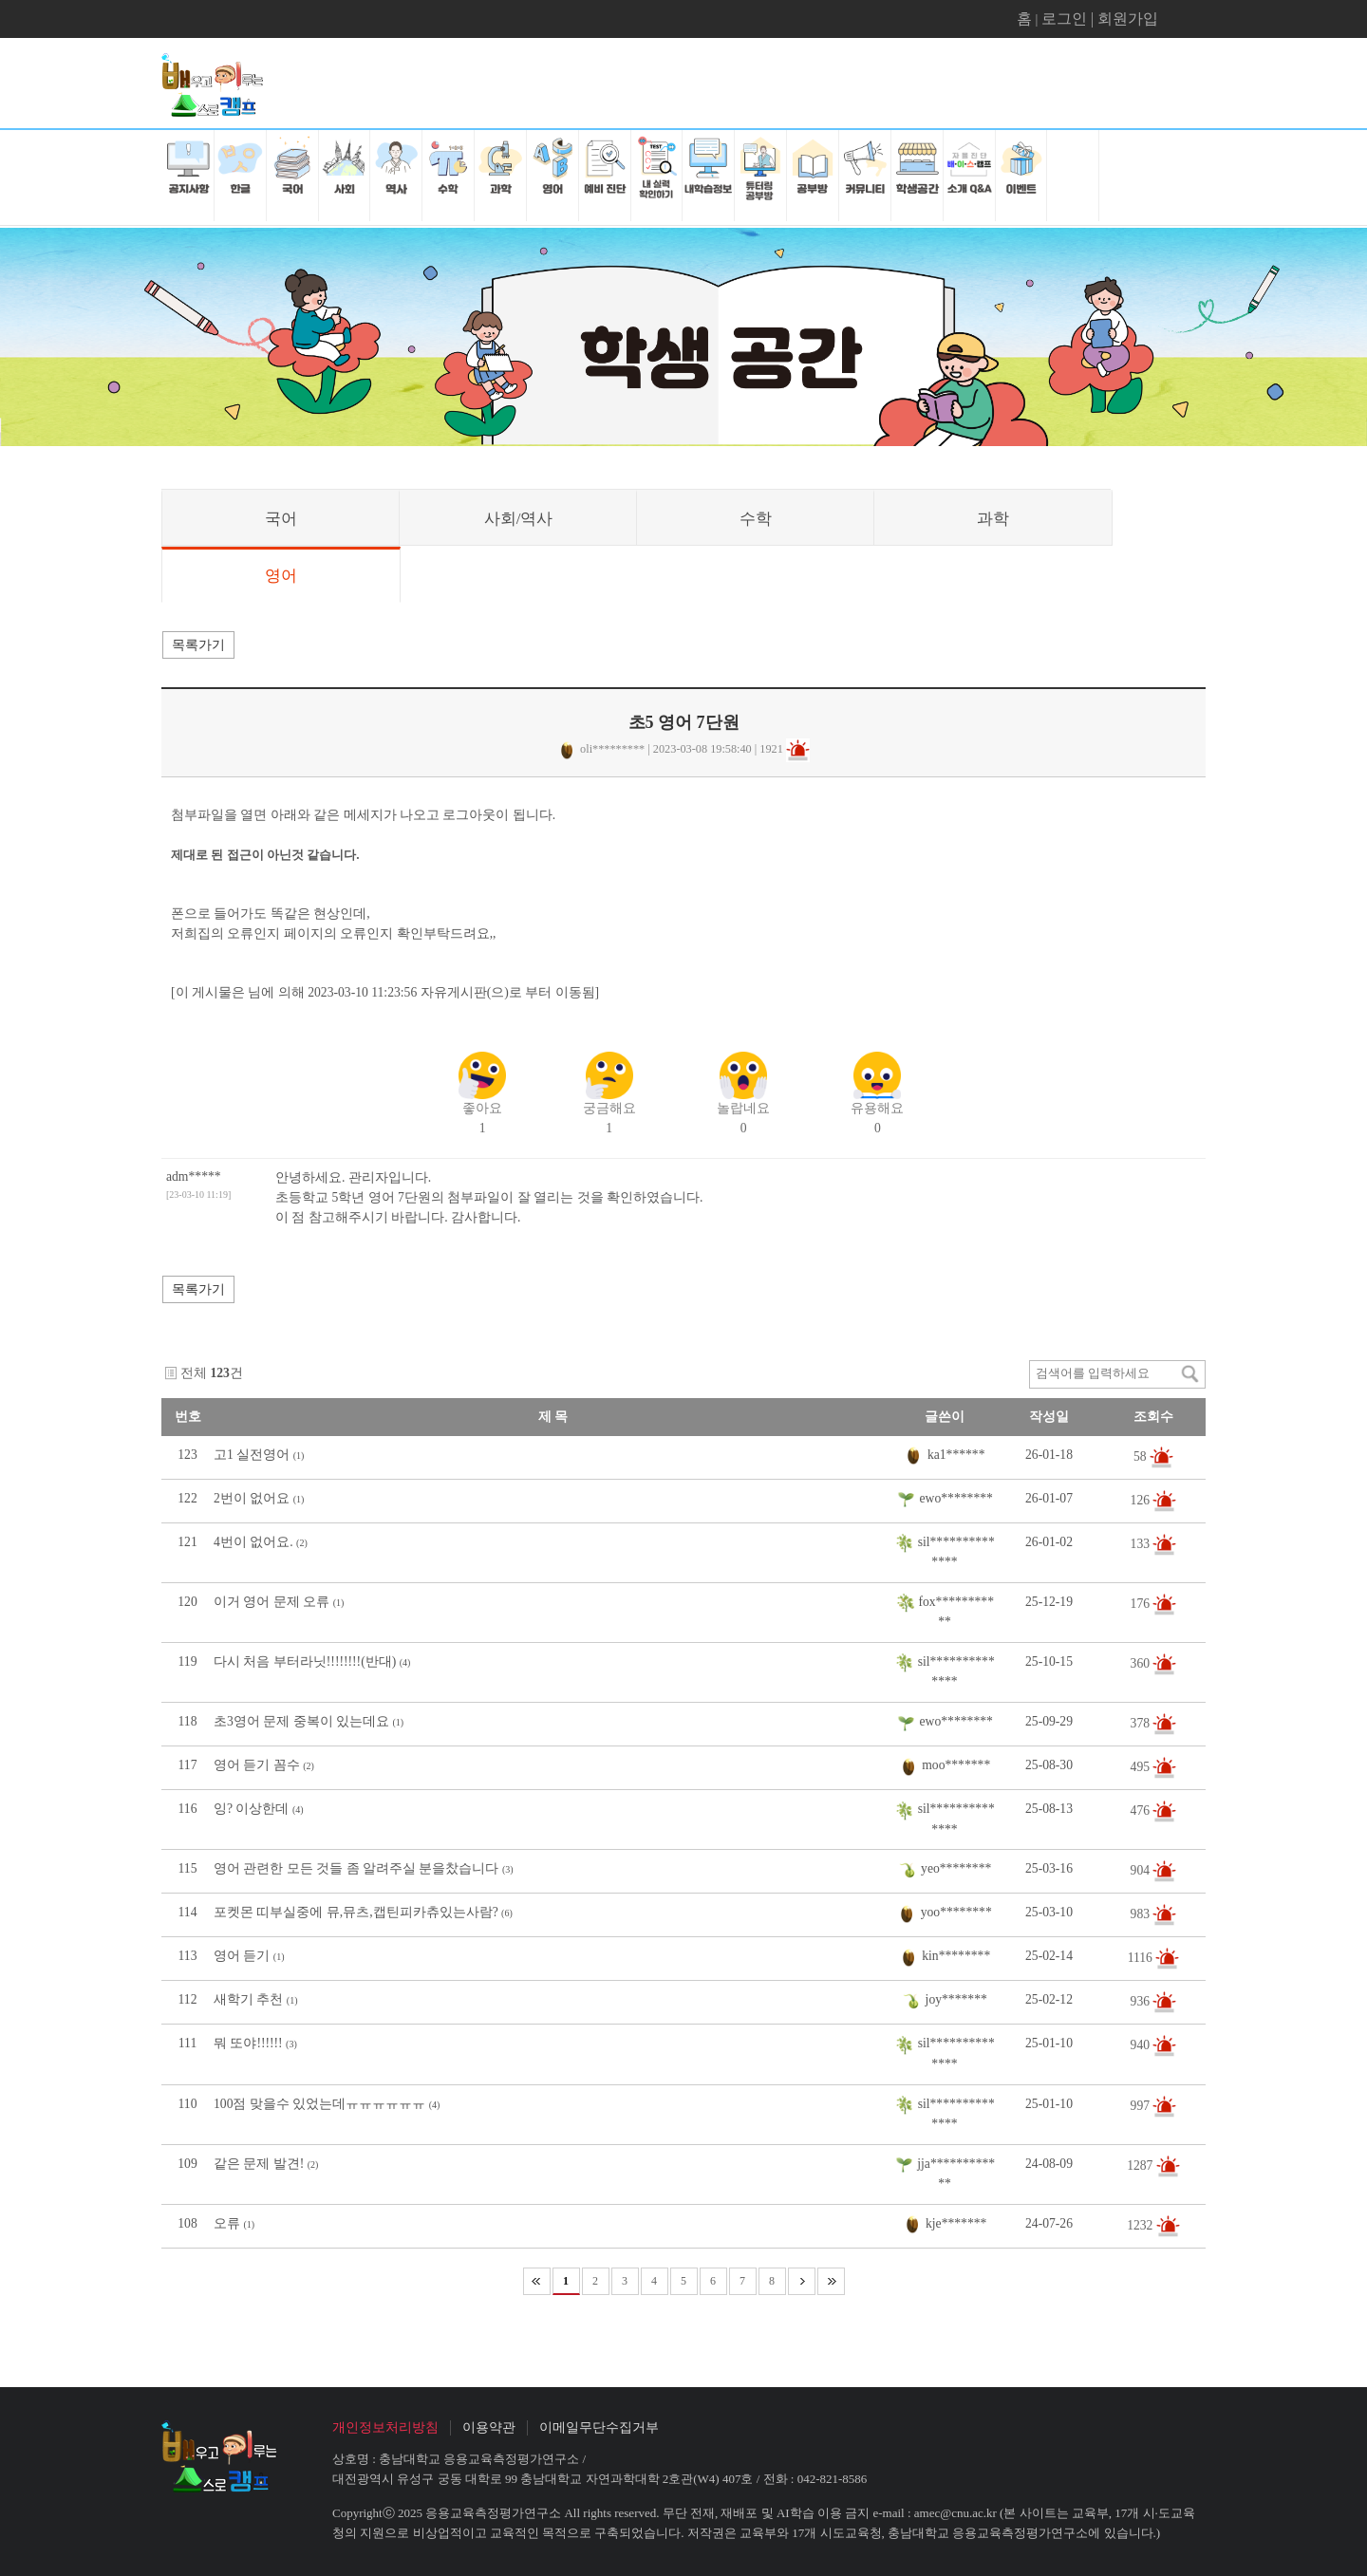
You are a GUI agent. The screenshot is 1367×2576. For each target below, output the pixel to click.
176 (1142, 1603)
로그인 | (1069, 18)
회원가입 (1127, 18)
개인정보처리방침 (385, 2427)
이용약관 (488, 2427)
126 (1142, 1499)
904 (1142, 1870)
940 (1142, 2045)
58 (1141, 1455)
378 (1142, 1723)
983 (1142, 1914)
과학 (993, 519)
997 (1142, 2105)
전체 (193, 1373)
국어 (281, 519)
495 (1142, 1767)
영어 (281, 576)
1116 (1142, 1958)
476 (1142, 1810)
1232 (1141, 2225)
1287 (1141, 2164)
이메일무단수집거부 (599, 2427)
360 (1142, 1663)
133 (1142, 1543)
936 (1142, 2001)
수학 (756, 519)
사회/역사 (518, 519)
